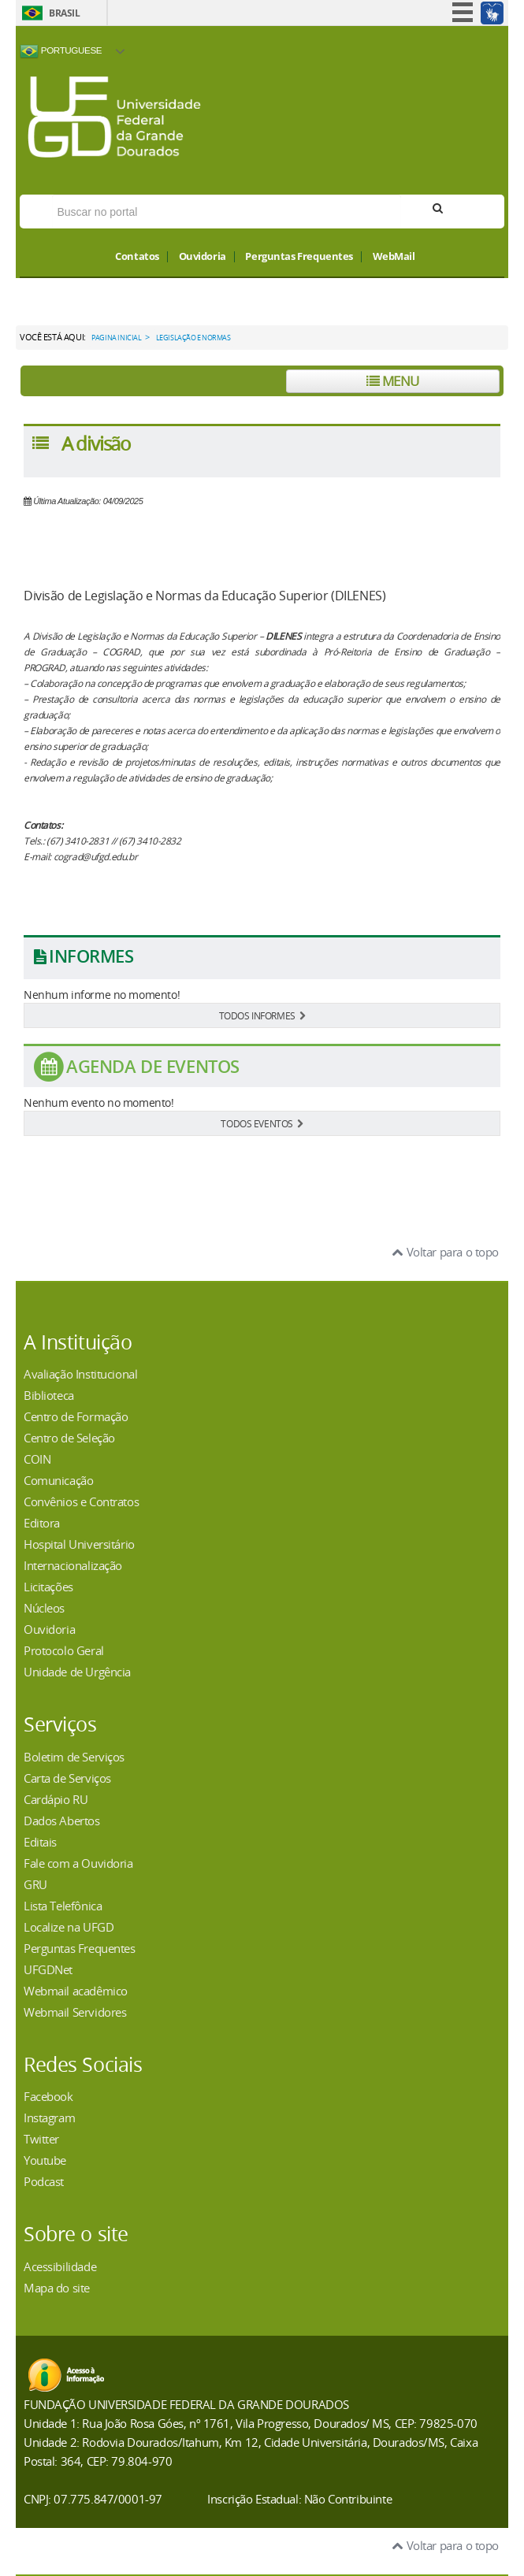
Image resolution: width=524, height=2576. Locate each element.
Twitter (41, 2139)
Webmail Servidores (75, 2012)
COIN (37, 1459)
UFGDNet (48, 1969)
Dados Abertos (62, 1820)
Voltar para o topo (445, 1252)
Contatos (137, 256)
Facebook (48, 2096)
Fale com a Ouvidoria (78, 1863)
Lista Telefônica (63, 1905)
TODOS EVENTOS (262, 1123)
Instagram (49, 2117)
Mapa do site (57, 2288)
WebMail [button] (394, 256)
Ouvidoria (202, 256)
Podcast (44, 2181)
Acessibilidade (60, 2266)
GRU (35, 1884)
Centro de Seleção (69, 1438)
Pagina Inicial (116, 338)
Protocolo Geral (64, 1650)
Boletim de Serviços (74, 1757)
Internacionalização (73, 1565)
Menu (393, 381)
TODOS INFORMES (262, 1015)
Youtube (45, 2160)
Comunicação (58, 1480)
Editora (42, 1523)
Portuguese (61, 51)
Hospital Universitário (79, 1544)
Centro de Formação (76, 1416)
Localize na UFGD (68, 1927)
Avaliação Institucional (80, 1374)
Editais (40, 1842)
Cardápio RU (55, 1799)
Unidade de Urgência (77, 1672)
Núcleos (44, 1608)
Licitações (48, 1586)
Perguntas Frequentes (299, 256)
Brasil (64, 13)
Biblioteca (49, 1395)
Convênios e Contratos (81, 1501)
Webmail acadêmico (76, 1991)
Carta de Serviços (67, 1778)
